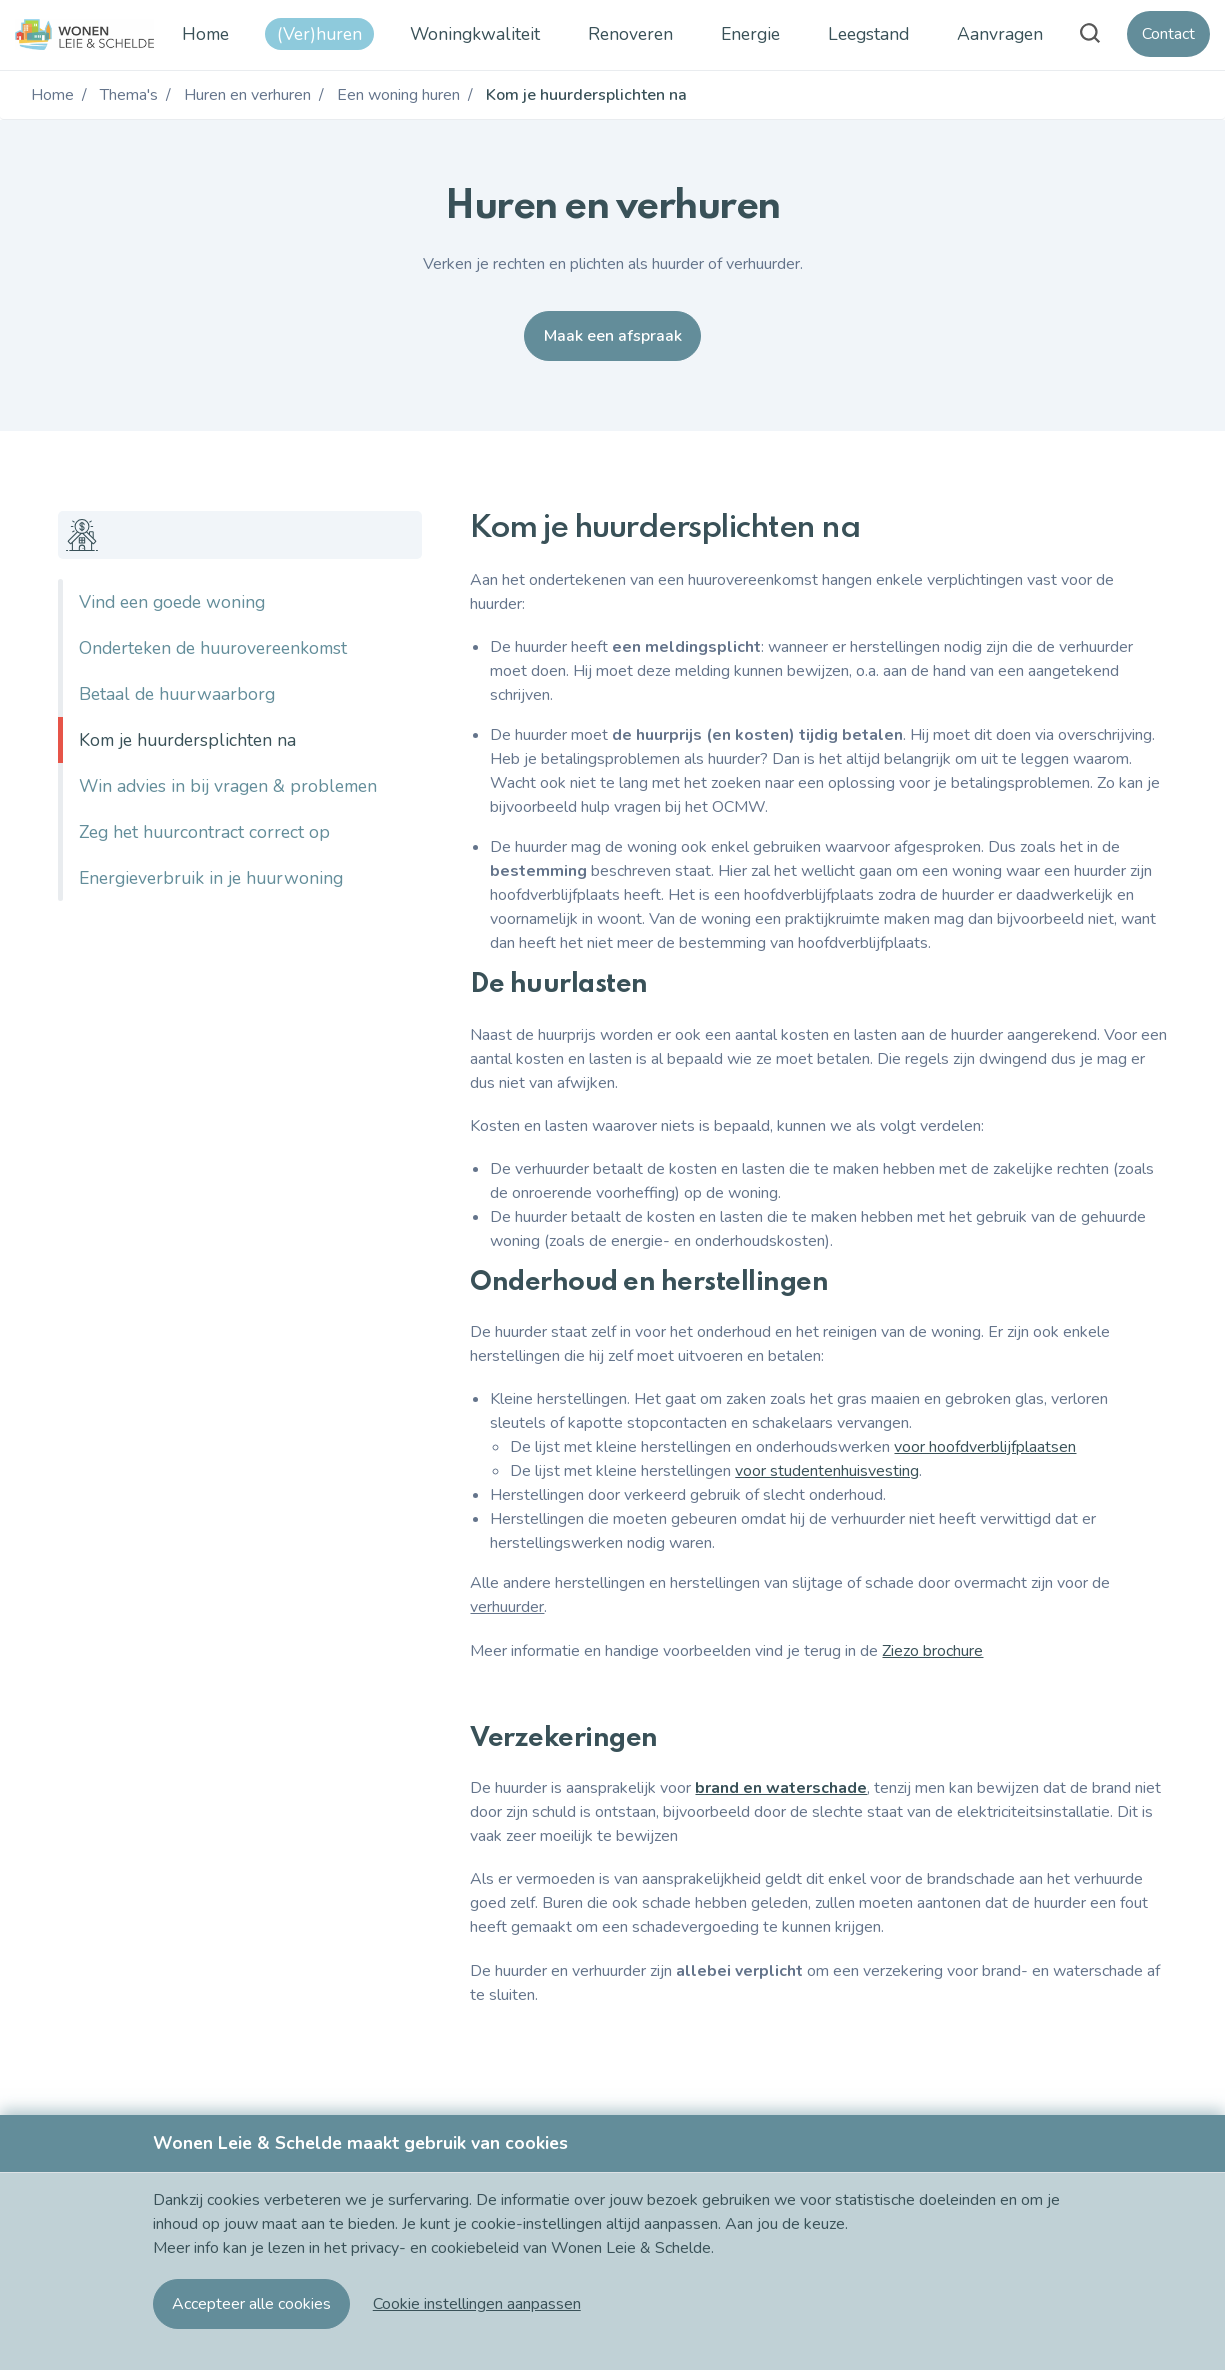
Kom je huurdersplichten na (187, 740)
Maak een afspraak (613, 336)
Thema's (129, 95)
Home (205, 34)
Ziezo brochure (932, 1651)
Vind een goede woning (172, 602)
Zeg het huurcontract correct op (204, 832)
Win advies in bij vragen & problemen (228, 786)
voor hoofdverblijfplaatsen (985, 1447)
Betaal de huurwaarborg (177, 694)
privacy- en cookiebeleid (437, 2248)
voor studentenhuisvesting (827, 1471)
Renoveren (630, 34)
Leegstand (868, 34)
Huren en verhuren (247, 95)
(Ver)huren (319, 34)
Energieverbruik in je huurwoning (211, 878)
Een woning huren (398, 95)
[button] (477, 2304)
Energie (750, 34)
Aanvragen (1000, 34)
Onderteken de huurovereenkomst (213, 648)
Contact (1168, 34)
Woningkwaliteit (475, 34)
